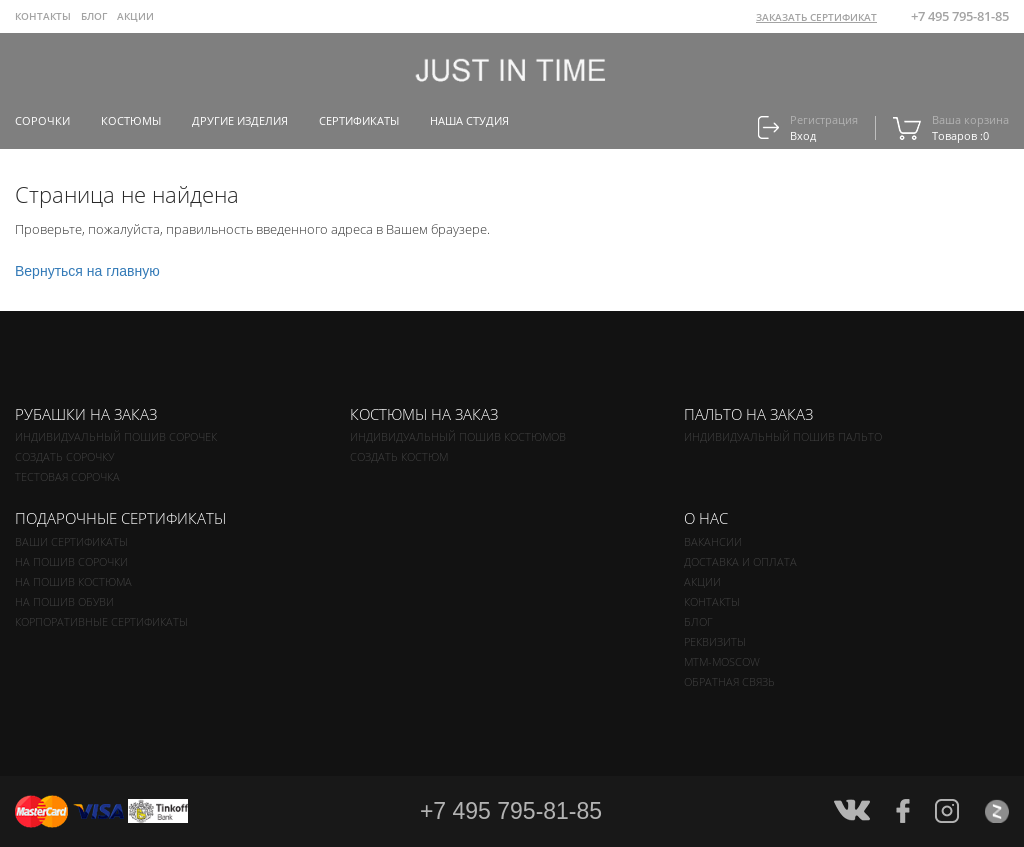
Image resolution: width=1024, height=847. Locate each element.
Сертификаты (359, 120)
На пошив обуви (64, 601)
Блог (94, 16)
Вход (803, 135)
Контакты (43, 16)
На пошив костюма (73, 581)
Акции (135, 16)
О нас (706, 518)
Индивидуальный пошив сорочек (116, 436)
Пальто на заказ (748, 414)
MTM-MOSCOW (722, 661)
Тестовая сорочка (67, 476)
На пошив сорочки (71, 561)
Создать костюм (399, 456)
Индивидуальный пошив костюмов (458, 436)
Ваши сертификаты (71, 541)
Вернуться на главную (87, 271)
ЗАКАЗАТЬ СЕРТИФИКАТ (816, 17)
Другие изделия (240, 120)
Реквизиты (715, 641)
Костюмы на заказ (424, 414)
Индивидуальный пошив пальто (783, 436)
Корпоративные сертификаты (101, 621)
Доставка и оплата (740, 561)
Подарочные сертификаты (120, 518)
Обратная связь (729, 681)
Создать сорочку (64, 456)
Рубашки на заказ (86, 414)
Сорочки (42, 120)
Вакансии (713, 541)
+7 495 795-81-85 (960, 16)
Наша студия (469, 120)
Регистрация (824, 119)
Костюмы (131, 120)
